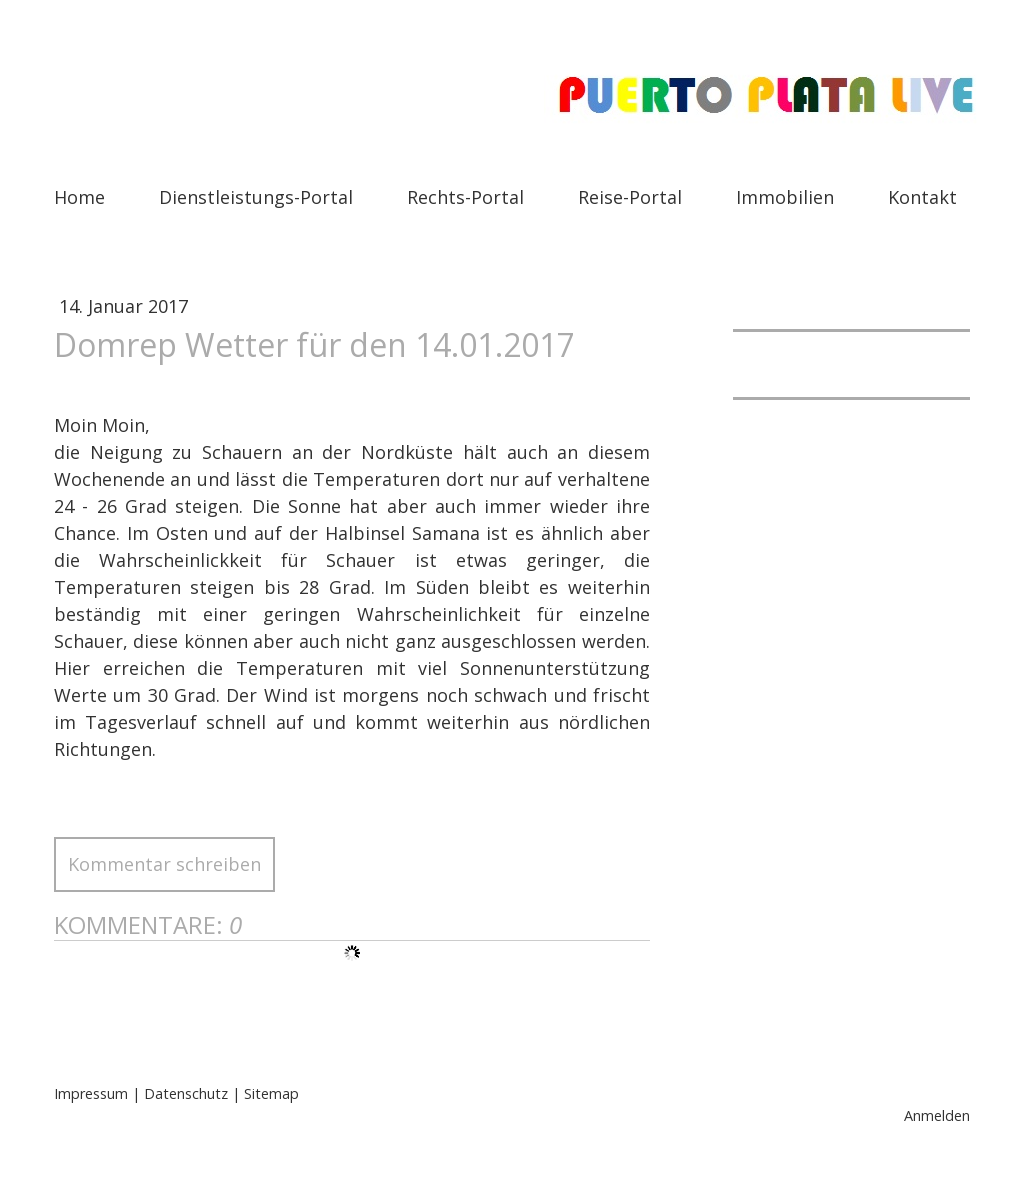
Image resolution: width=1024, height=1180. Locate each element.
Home (79, 197)
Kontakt (922, 197)
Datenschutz (186, 1093)
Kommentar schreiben (164, 864)
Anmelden (937, 1115)
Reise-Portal (630, 197)
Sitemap (271, 1093)
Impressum (91, 1093)
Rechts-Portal (465, 197)
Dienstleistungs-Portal (256, 197)
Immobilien (785, 197)
